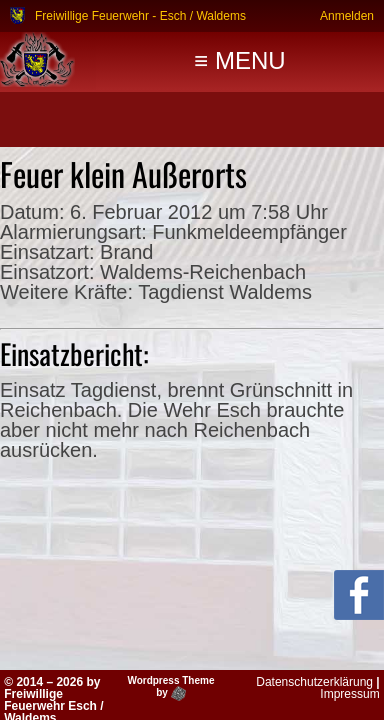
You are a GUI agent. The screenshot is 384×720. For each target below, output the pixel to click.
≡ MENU (239, 60)
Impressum (349, 694)
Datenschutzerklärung (314, 682)
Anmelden (347, 15)
